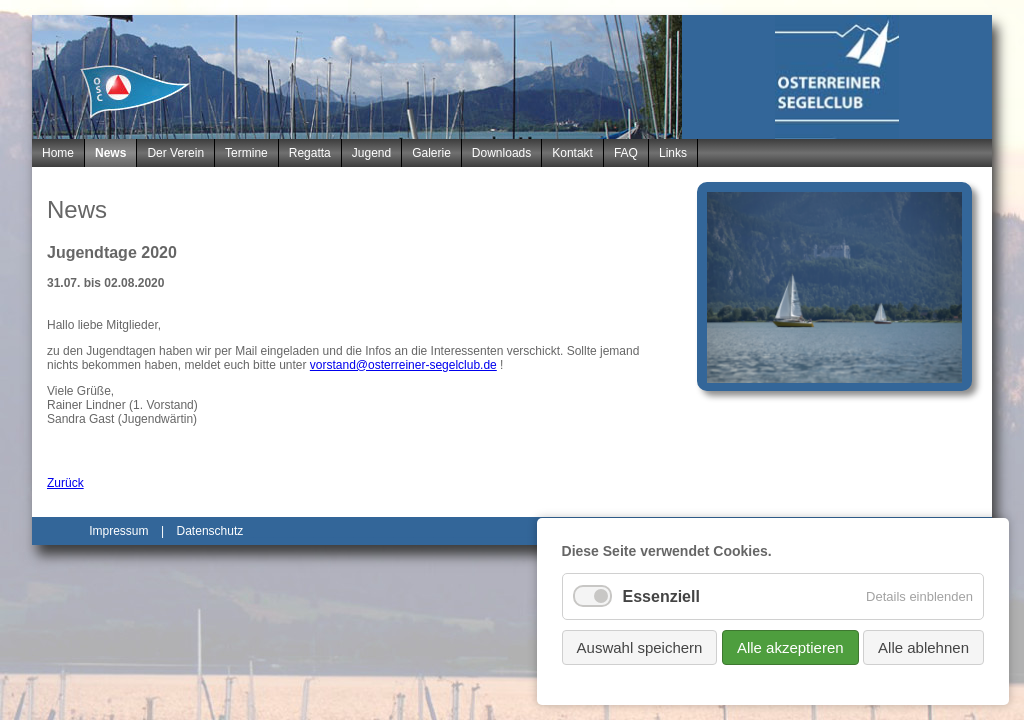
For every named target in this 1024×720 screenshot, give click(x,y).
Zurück (65, 483)
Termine (246, 153)
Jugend (371, 153)
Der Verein (175, 153)
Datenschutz (210, 531)
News (110, 153)
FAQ (626, 153)
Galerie (431, 153)
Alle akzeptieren (790, 647)
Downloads (501, 153)
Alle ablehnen (923, 647)
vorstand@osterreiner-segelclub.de (403, 365)
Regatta (310, 153)
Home (58, 153)
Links (673, 153)
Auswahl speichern (640, 647)
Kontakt (572, 153)
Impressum (118, 531)
